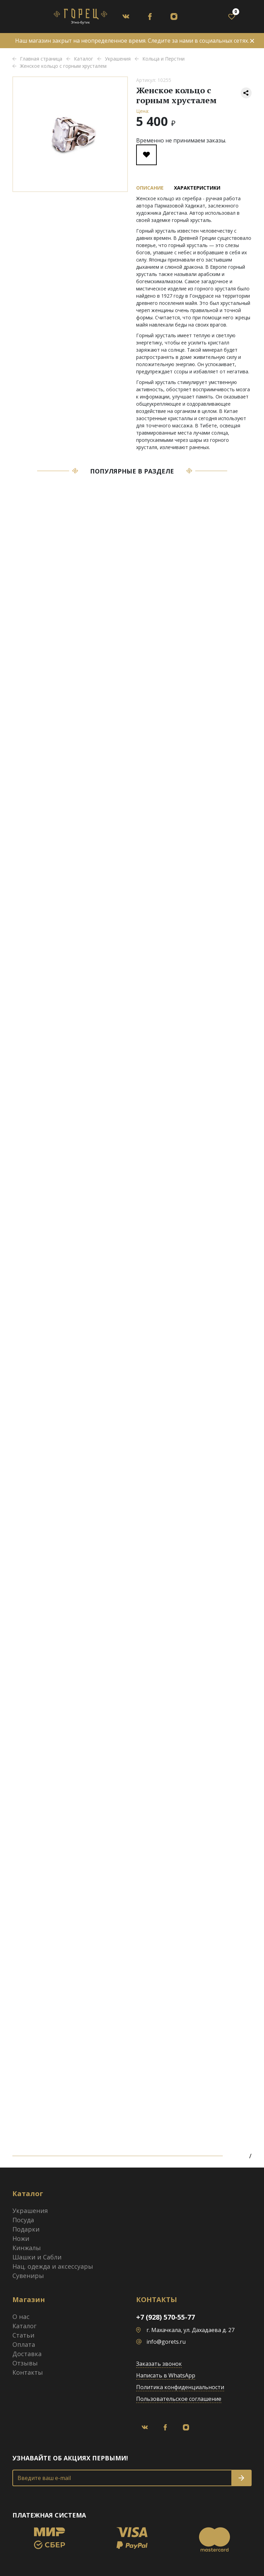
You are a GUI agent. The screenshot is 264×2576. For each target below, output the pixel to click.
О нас (21, 2316)
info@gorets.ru (166, 2341)
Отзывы (25, 2363)
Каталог (24, 2326)
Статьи (23, 2335)
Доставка (27, 2354)
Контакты (27, 2372)
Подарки (26, 2229)
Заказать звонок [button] (159, 2363)
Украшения (30, 2210)
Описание (150, 187)
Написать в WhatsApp (165, 2375)
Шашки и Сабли (37, 2257)
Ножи (20, 2238)
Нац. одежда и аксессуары (52, 2266)
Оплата (23, 2344)
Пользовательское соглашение (178, 2399)
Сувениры (28, 2275)
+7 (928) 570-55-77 (165, 2317)
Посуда (23, 2220)
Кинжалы (26, 2248)
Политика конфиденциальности (180, 2387)
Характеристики (197, 187)
